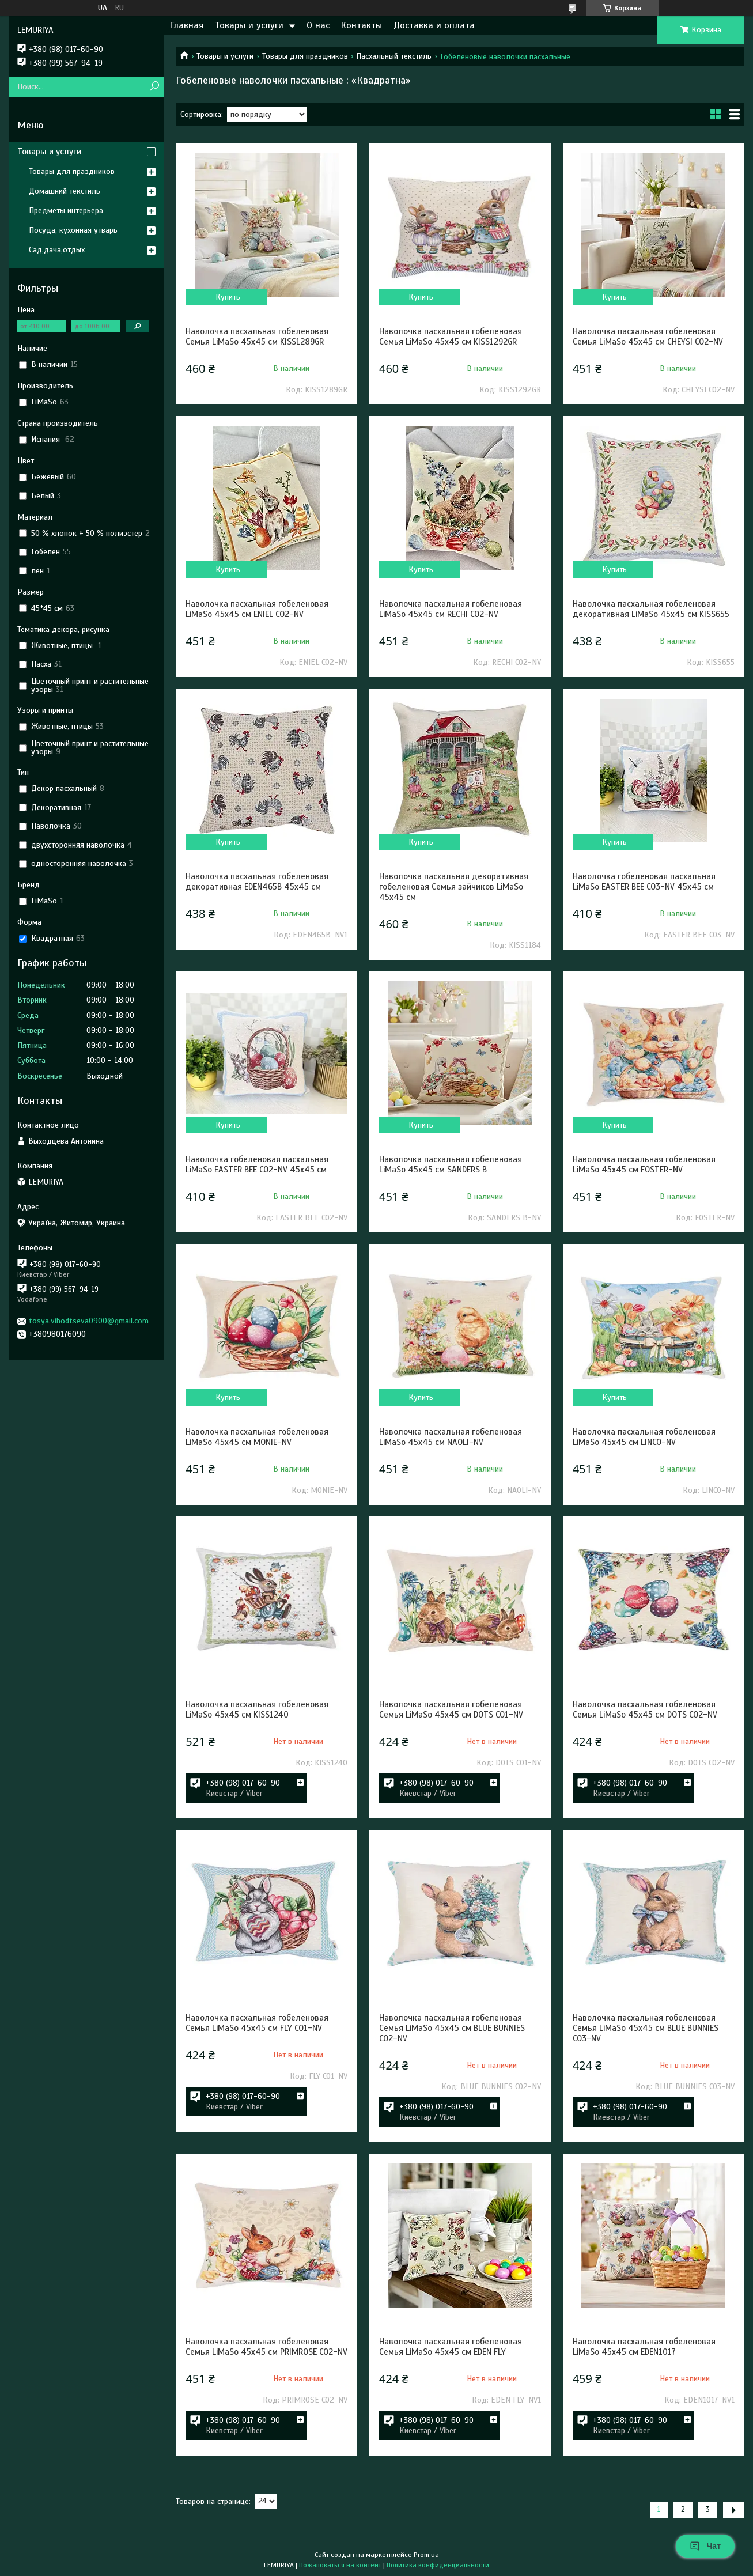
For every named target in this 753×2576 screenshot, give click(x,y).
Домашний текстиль (64, 191)
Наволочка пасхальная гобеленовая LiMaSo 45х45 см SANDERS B (450, 1164)
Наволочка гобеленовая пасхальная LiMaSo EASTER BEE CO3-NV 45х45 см (644, 881)
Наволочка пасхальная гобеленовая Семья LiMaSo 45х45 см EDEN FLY (450, 2346)
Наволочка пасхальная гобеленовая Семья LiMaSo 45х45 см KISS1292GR (450, 336)
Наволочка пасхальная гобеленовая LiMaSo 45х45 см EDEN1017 (644, 2346)
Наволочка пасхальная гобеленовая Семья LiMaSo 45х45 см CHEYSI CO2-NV (648, 336)
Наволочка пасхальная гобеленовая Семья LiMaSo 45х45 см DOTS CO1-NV (451, 1709)
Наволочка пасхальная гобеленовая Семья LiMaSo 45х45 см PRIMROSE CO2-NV (266, 2346)
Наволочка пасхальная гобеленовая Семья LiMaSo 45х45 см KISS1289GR (257, 336)
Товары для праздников (305, 56)
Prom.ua (426, 2555)
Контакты (361, 25)
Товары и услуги (249, 25)
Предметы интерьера (66, 210)
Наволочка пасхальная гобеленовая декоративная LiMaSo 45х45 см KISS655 (651, 609)
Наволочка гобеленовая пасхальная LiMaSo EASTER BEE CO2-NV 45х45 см (257, 1164)
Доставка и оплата (434, 25)
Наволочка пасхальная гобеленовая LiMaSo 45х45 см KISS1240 (257, 1709)
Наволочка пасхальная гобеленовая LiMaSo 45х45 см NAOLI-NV (450, 1437)
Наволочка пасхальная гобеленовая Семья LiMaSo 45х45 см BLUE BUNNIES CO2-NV (452, 2028)
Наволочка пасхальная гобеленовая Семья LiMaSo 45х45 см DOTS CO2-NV (645, 1709)
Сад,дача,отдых (57, 250)
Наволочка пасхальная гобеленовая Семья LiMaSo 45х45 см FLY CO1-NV (257, 2023)
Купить (227, 297)
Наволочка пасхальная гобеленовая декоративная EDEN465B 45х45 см (257, 881)
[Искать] (154, 87)
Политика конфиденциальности (438, 2565)
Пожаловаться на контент (340, 2565)
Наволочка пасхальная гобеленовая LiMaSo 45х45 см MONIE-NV (257, 1437)
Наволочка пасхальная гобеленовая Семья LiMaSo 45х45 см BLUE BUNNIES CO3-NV (645, 2028)
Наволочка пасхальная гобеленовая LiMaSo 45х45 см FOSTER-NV (644, 1164)
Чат (705, 2546)
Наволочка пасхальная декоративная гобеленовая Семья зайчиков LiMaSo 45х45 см (453, 886)
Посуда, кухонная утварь (73, 230)
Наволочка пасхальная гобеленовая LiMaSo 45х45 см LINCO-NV (644, 1437)
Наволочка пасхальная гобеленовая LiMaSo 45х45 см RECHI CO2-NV (450, 609)
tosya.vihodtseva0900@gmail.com (89, 1321)
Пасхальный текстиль (394, 56)
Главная (186, 25)
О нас (318, 25)
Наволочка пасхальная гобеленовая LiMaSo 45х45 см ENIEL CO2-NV (257, 609)
